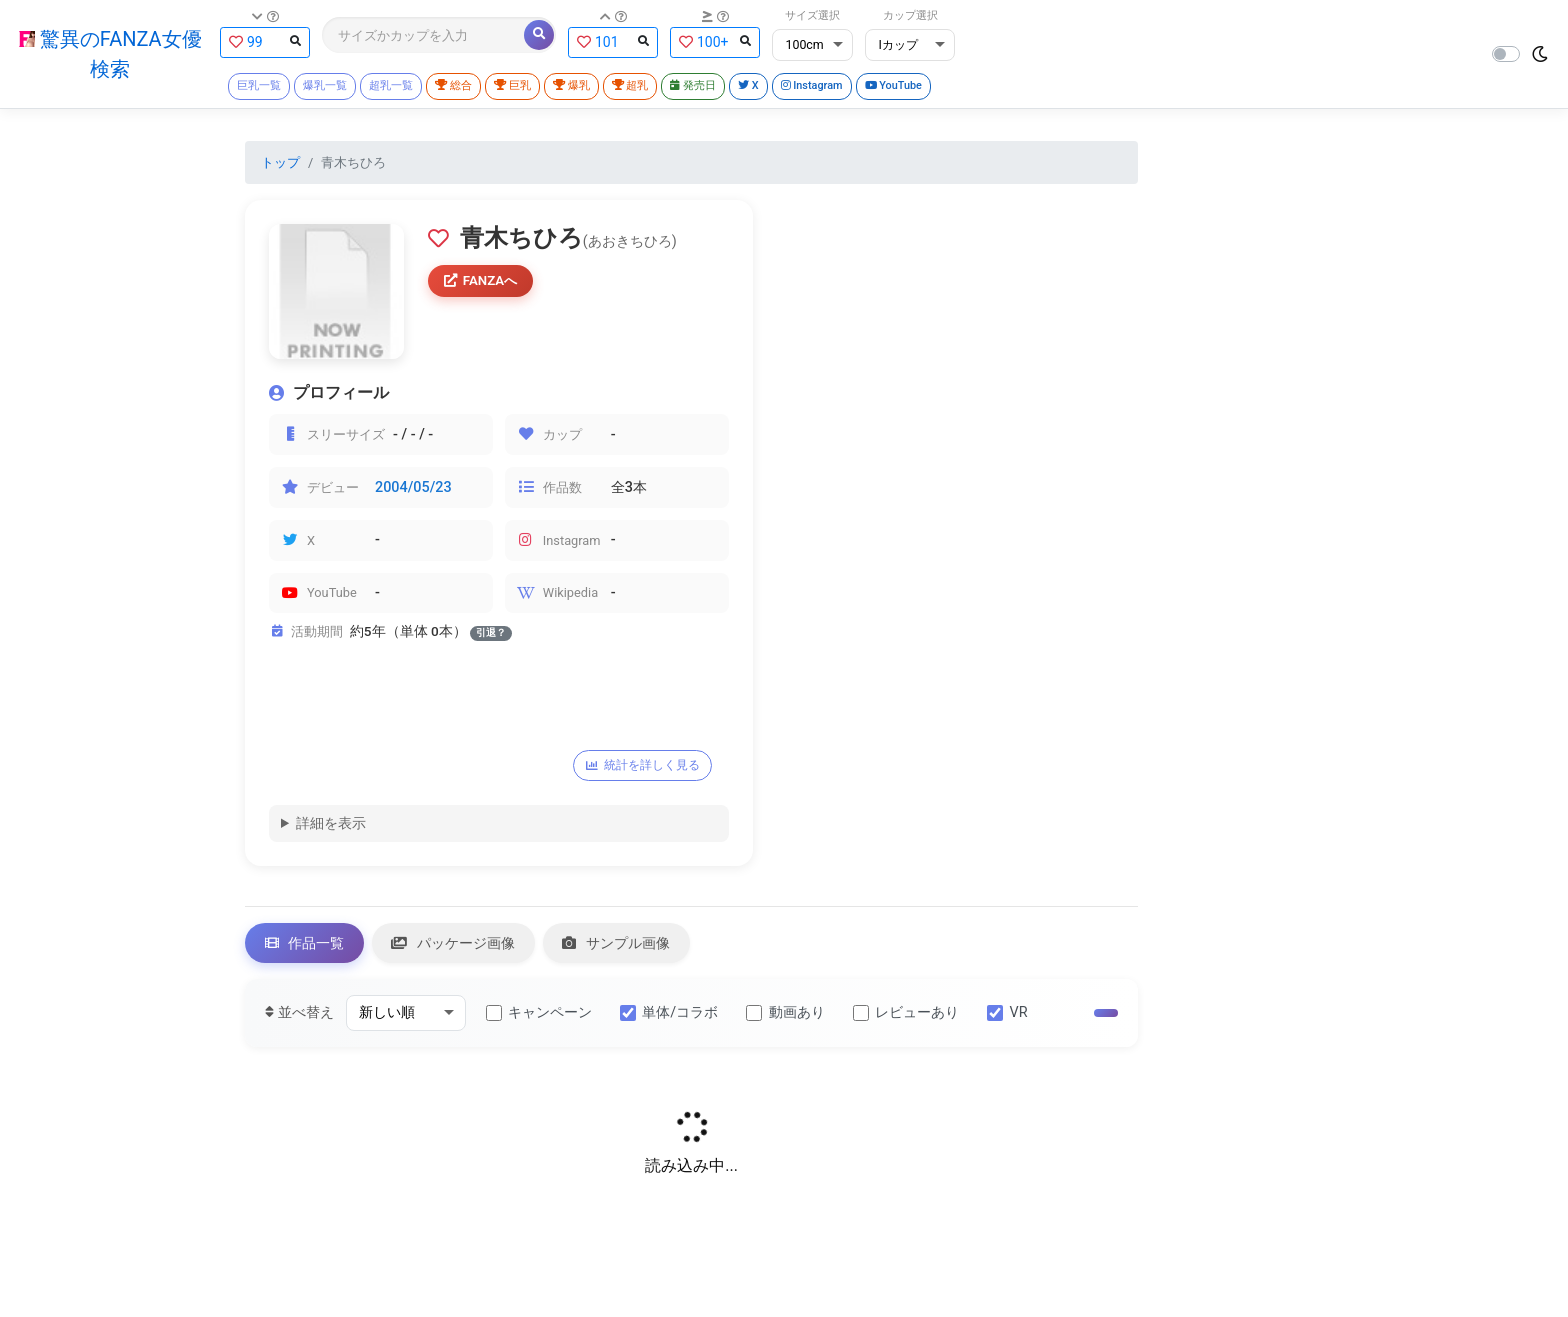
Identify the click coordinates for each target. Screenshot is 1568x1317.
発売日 (696, 86)
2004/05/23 (413, 488)
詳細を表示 (331, 824)
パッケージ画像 (455, 945)
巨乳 (513, 86)
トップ (280, 163)
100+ (714, 41)
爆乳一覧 (324, 86)
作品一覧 (305, 945)
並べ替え (299, 1015)
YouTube (899, 86)
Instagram (816, 86)
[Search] (423, 35)
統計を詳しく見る (643, 767)
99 (264, 41)
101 (612, 41)
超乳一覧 (390, 86)
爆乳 (573, 86)
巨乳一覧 (258, 86)
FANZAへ (482, 282)
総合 (453, 86)
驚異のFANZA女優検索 (109, 54)
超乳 (632, 86)
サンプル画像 (619, 945)
